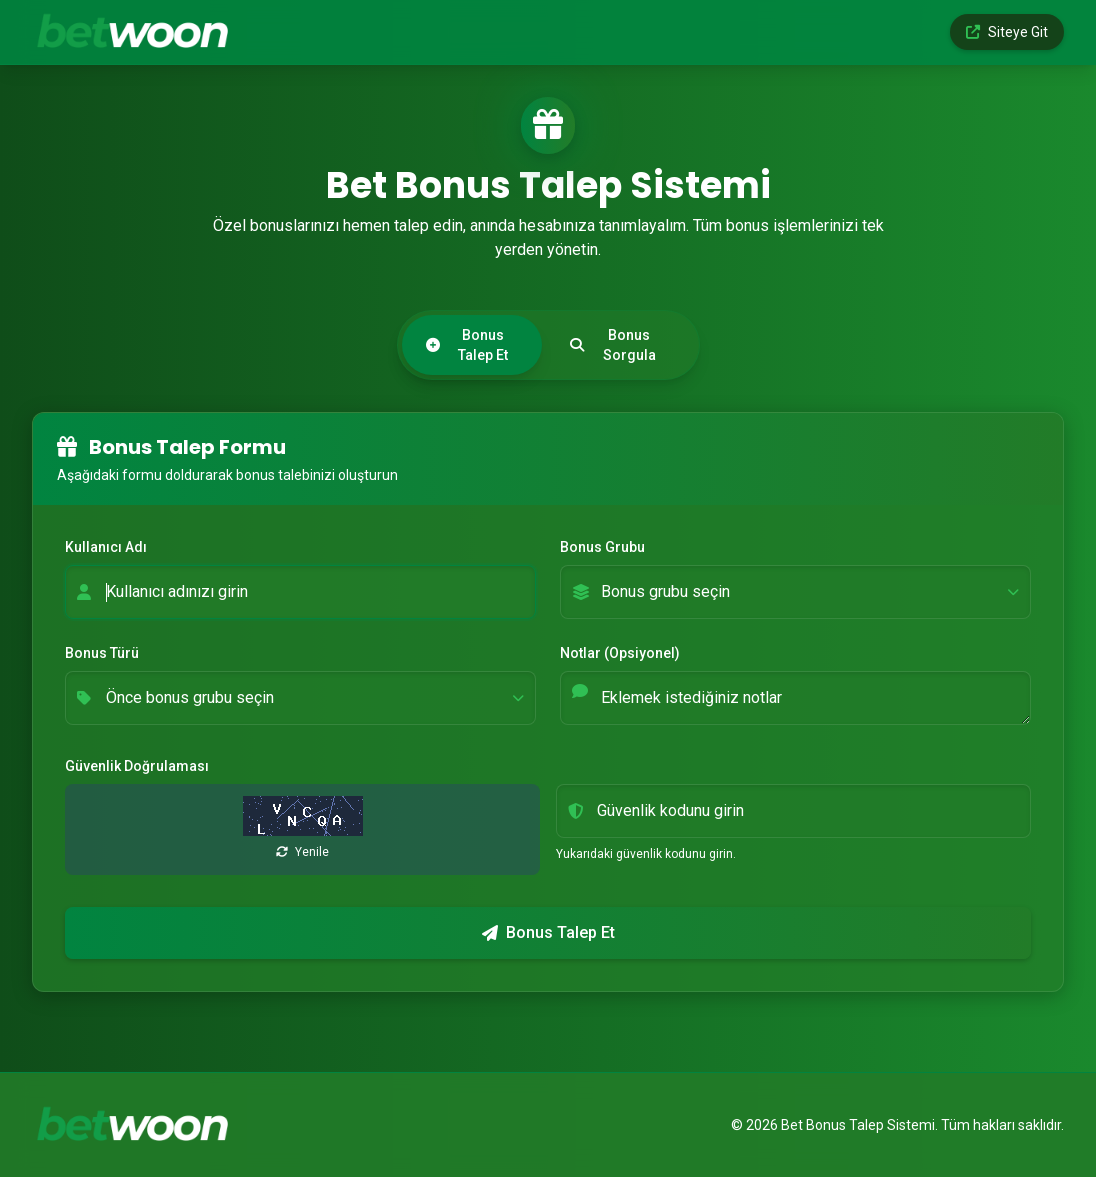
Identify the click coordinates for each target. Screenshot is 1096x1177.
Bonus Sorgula (613, 345)
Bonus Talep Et (467, 345)
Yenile (302, 852)
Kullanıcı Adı (106, 547)
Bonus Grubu (602, 547)
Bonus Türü (102, 653)
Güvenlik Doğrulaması (137, 766)
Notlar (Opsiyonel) (620, 653)
